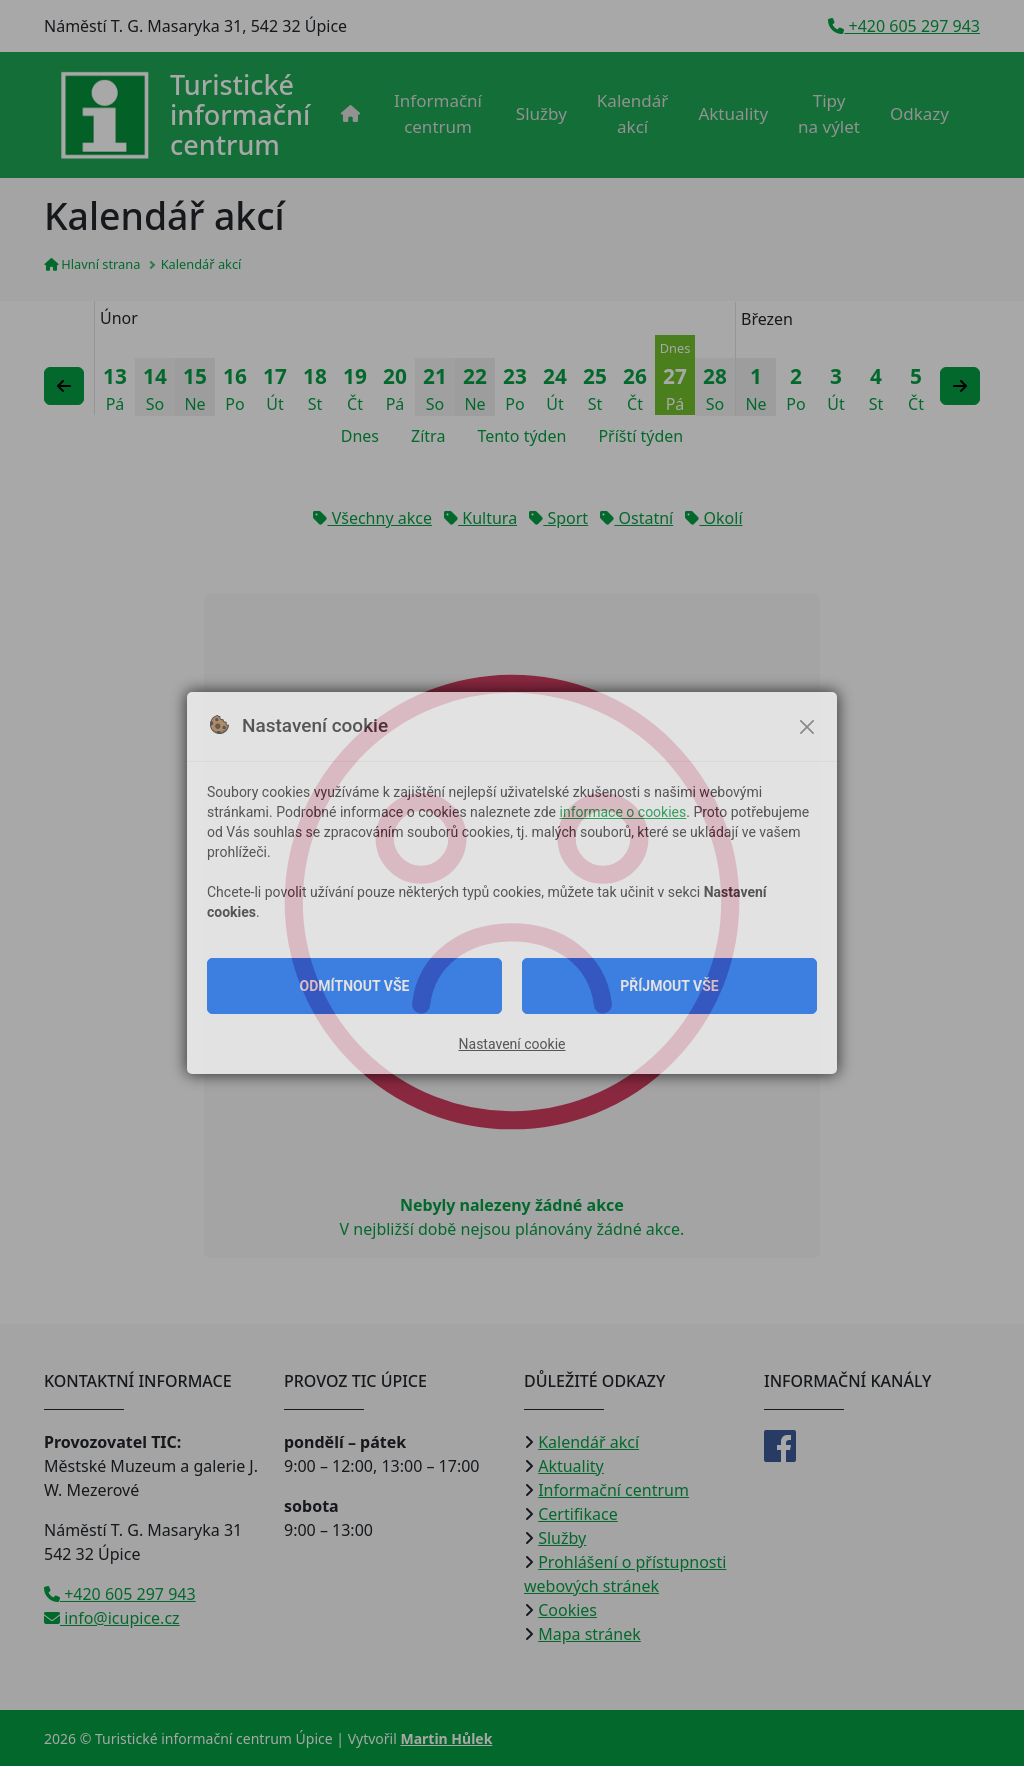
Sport (558, 518)
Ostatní (636, 518)
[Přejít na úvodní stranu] (185, 115)
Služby (541, 113)
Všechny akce (372, 518)
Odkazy (919, 113)
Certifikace (578, 1514)
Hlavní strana (92, 264)
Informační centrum (438, 113)
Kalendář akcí (633, 113)
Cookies (567, 1610)
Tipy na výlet (829, 113)
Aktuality (733, 113)
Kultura (480, 518)
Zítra (428, 436)
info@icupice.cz (112, 1618)
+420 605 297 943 (904, 26)
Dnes (360, 436)
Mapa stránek (589, 1634)
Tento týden (521, 436)
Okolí (713, 518)
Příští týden (640, 436)
